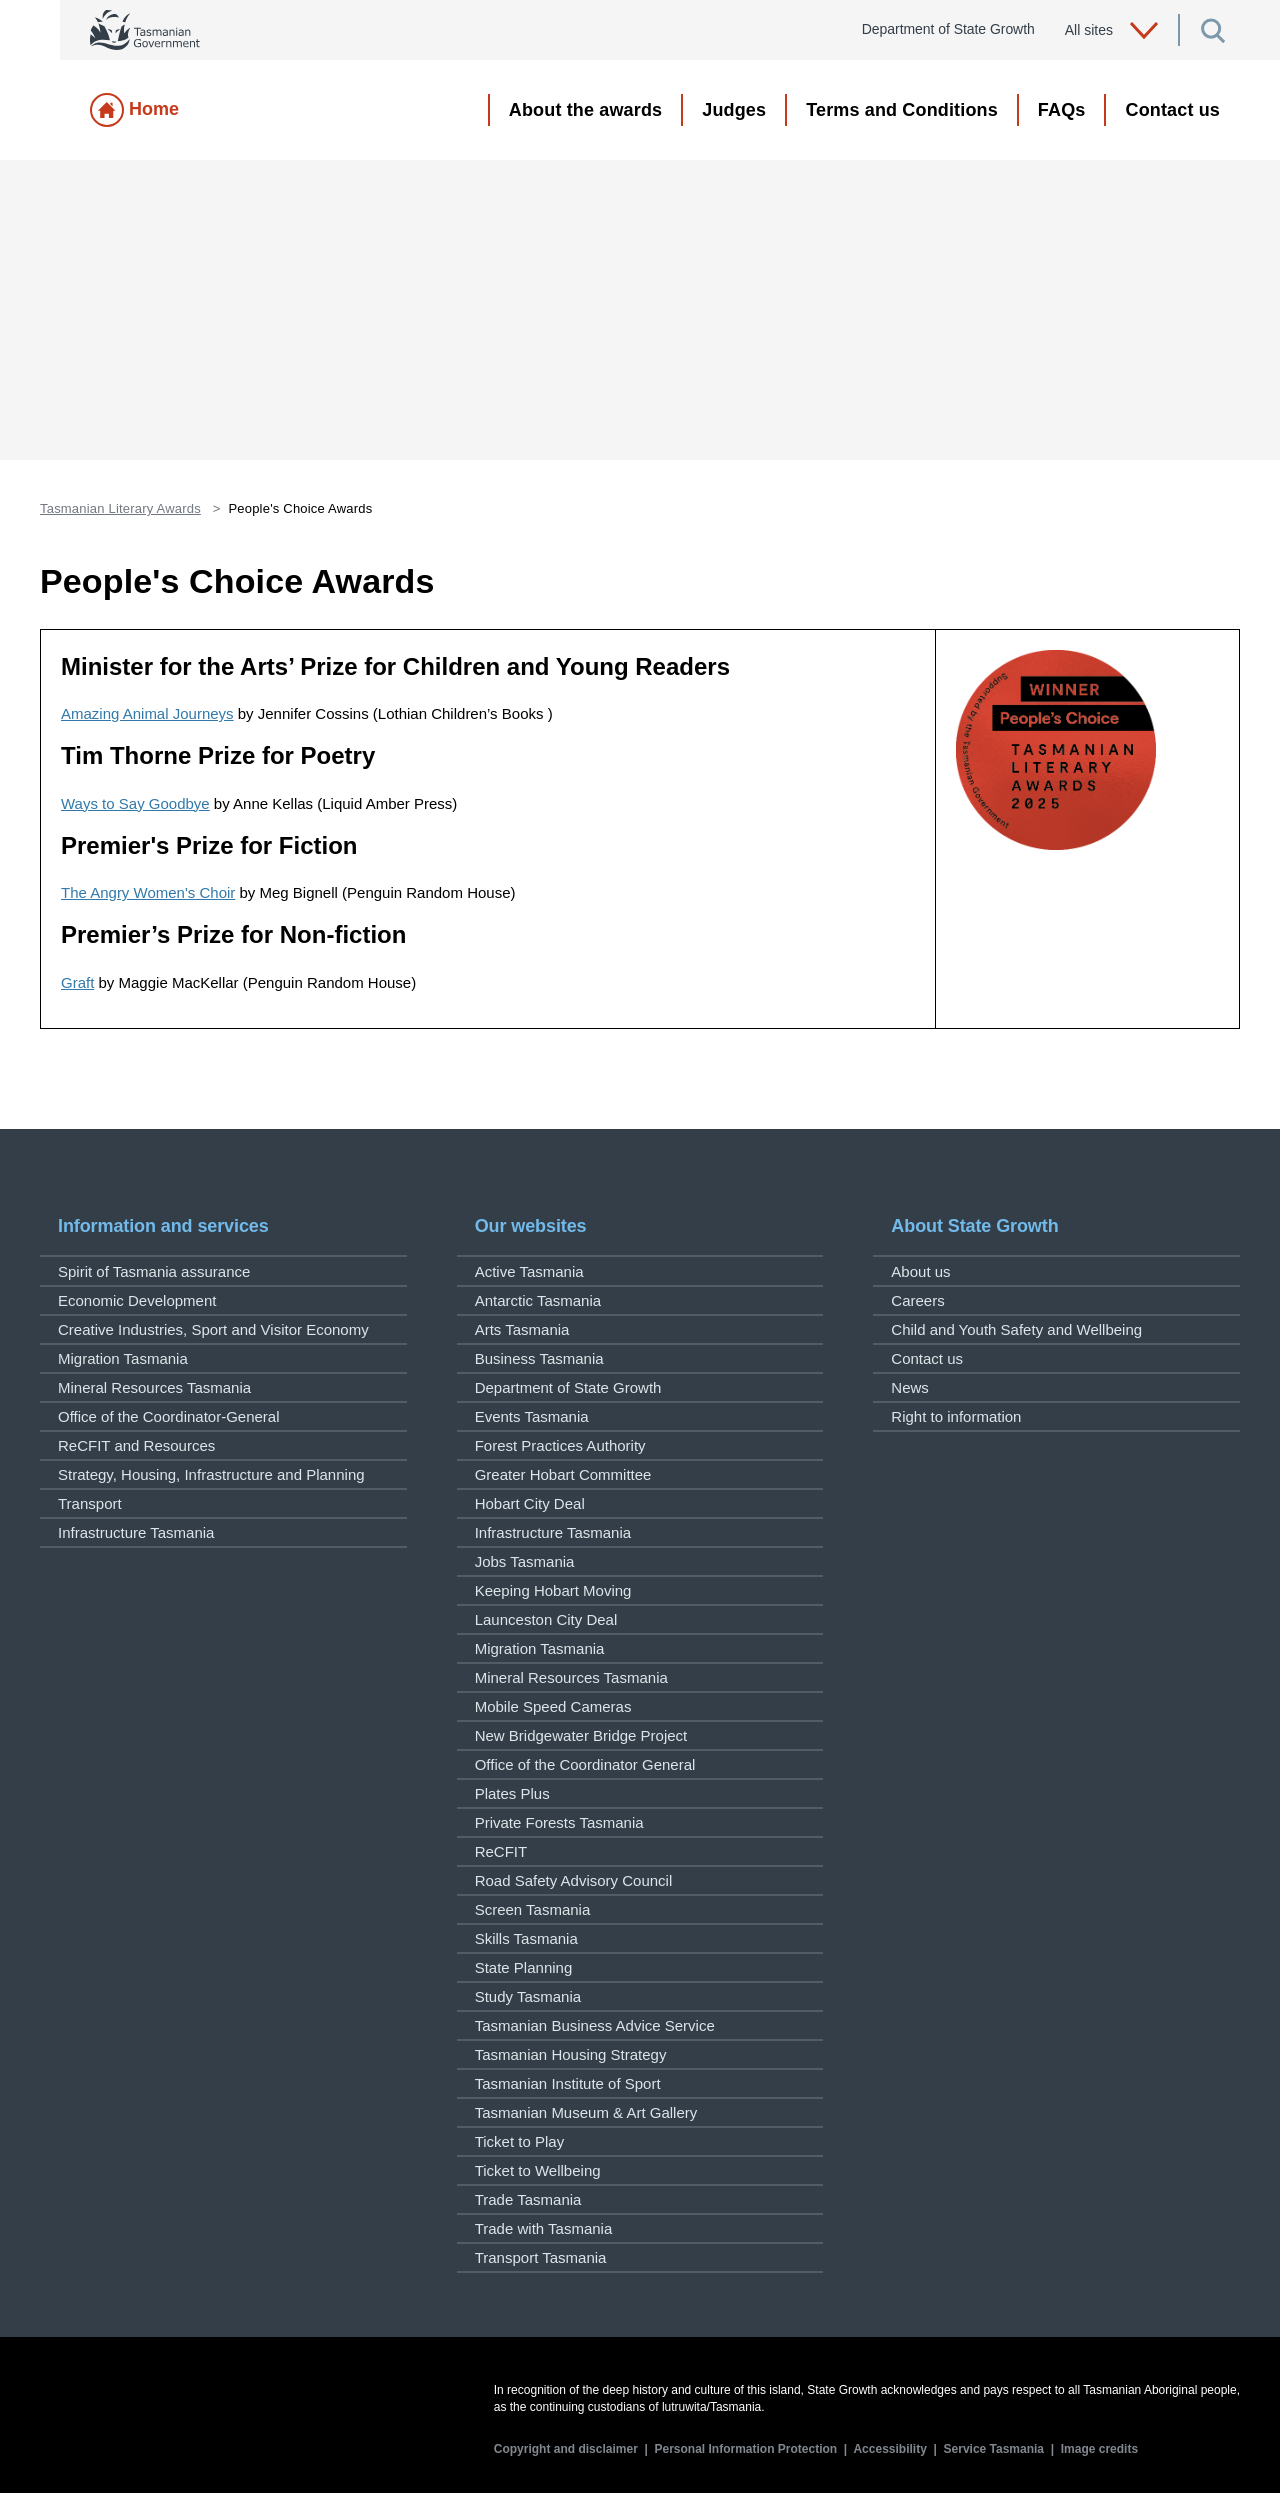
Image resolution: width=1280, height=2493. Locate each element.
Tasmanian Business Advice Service (595, 2025)
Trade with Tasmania (544, 2228)
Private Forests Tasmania (559, 1822)
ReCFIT (501, 1851)
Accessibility (889, 2449)
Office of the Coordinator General (585, 1764)
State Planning (524, 1967)
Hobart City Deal (530, 1503)
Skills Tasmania (526, 1938)
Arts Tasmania (522, 1329)
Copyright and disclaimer (566, 2449)
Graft (77, 982)
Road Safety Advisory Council (574, 1880)
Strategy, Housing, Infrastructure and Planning (211, 1474)
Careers (917, 1300)
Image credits (1099, 2449)
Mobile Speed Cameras (553, 1706)
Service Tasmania (994, 2449)
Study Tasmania (528, 1996)
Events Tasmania (532, 1416)
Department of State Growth (568, 1387)
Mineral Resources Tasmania (154, 1387)
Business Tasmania (539, 1358)
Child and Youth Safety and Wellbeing (1016, 1329)
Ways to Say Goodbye (135, 803)
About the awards (585, 110)
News (910, 1387)
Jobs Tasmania (525, 1561)
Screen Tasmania (533, 1909)
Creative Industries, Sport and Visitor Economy (213, 1329)
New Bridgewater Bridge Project (581, 1735)
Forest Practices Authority (560, 1445)
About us (920, 1271)
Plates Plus (512, 1793)
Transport (90, 1503)
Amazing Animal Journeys (147, 713)
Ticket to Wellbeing (538, 2170)
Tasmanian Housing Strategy (571, 2054)
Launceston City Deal (546, 1619)
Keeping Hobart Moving (553, 1590)
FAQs (1062, 110)
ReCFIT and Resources (136, 1445)
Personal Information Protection (746, 2449)
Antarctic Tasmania (538, 1300)
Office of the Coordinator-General (169, 1416)
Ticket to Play (519, 2141)
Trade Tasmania (528, 2199)
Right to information (956, 1416)
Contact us (1172, 110)
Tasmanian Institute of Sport (568, 2083)
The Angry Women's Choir (148, 892)
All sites (1112, 31)
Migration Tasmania (123, 1358)
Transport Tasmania (541, 2257)
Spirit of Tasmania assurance (154, 1271)
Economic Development (137, 1300)
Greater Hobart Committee (563, 1474)
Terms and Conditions (902, 110)
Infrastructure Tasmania (136, 1532)
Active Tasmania (529, 1271)
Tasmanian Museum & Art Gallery (586, 2112)
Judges (734, 110)
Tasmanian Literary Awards (120, 508)
